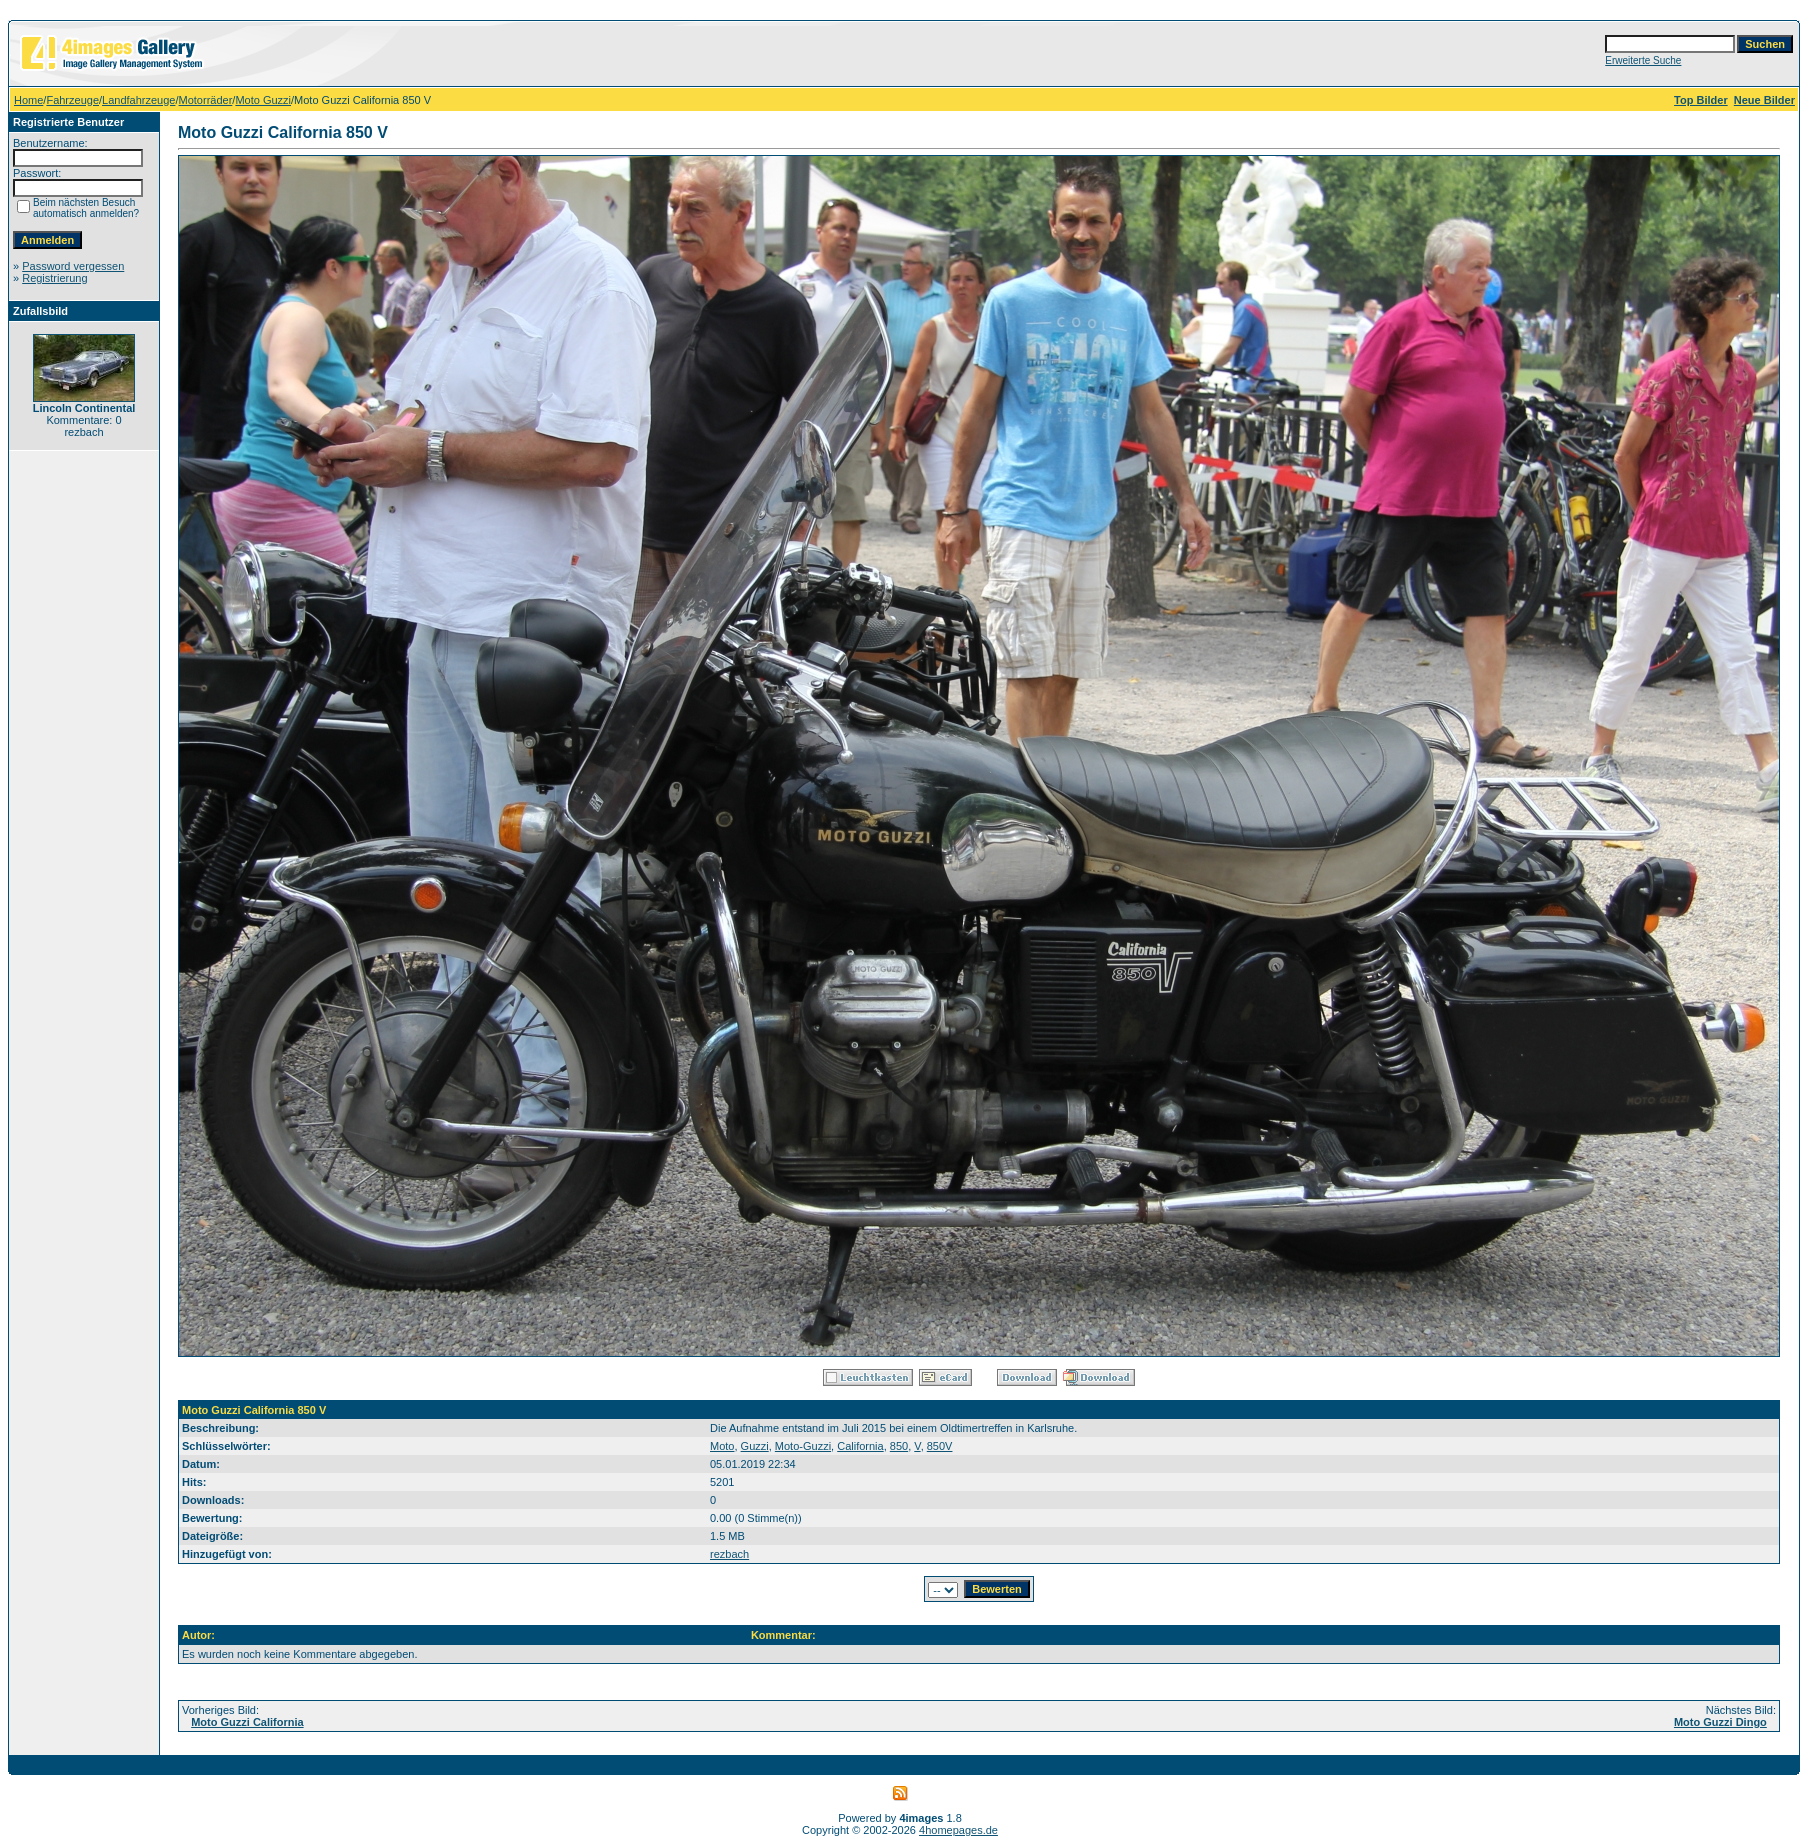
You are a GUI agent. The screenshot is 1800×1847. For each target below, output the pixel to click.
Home (28, 100)
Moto (722, 1446)
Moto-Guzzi (803, 1446)
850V (940, 1446)
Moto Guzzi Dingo (1720, 1722)
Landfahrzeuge (138, 100)
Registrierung (54, 278)
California (860, 1446)
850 (899, 1446)
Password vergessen (73, 266)
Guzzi (755, 1446)
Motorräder (206, 100)
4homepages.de (958, 1830)
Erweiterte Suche (1643, 60)
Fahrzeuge (72, 100)
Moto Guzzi (263, 100)
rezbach (729, 1554)
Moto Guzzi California (247, 1722)
